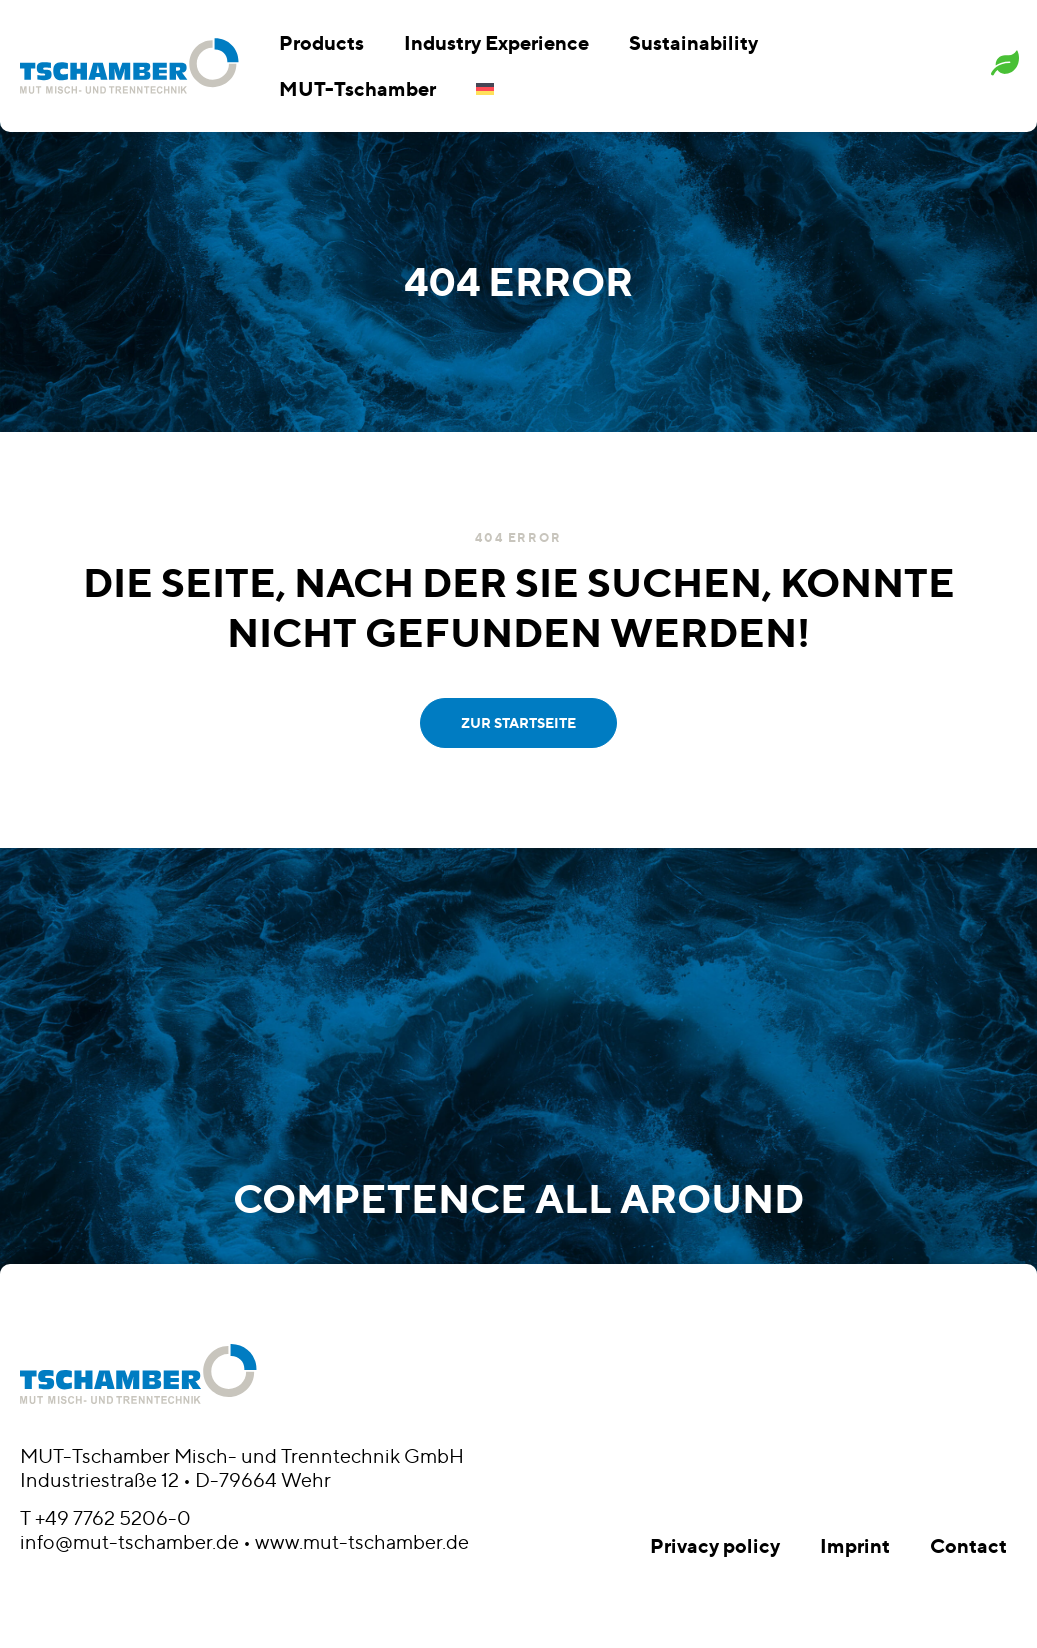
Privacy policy (715, 1546)
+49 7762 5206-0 (113, 1518)
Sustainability (693, 42)
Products (321, 42)
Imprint (855, 1546)
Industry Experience (496, 42)
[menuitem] (485, 89)
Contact (968, 1546)
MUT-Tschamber (357, 88)
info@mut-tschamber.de (129, 1542)
